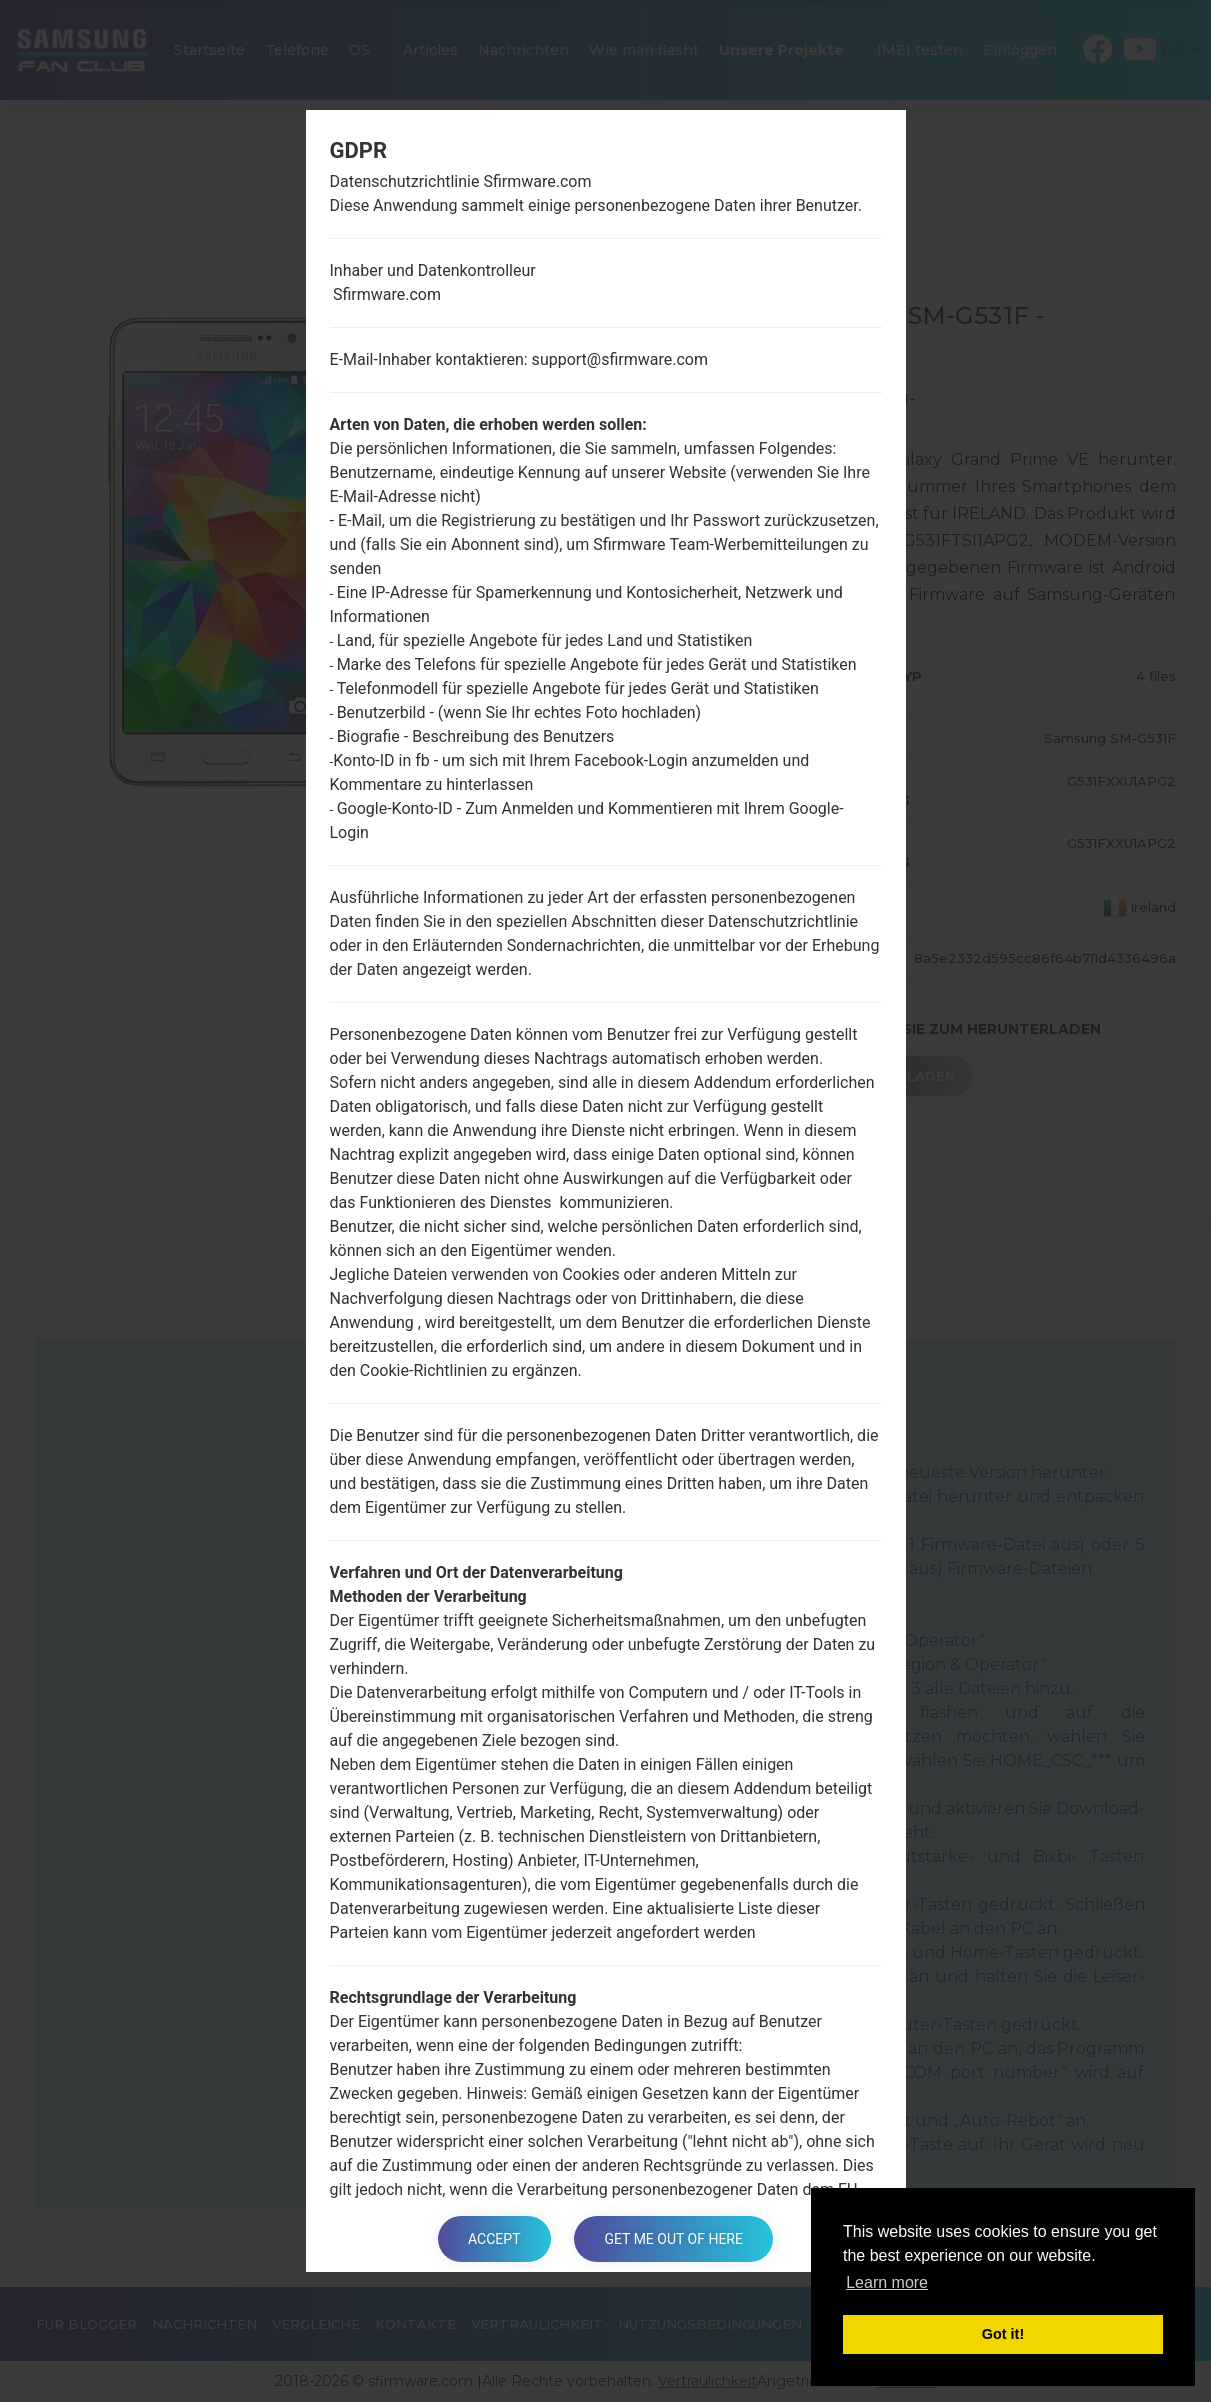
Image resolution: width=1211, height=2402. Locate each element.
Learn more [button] (887, 2282)
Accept (494, 2239)
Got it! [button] (1003, 2334)
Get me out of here (673, 2239)
